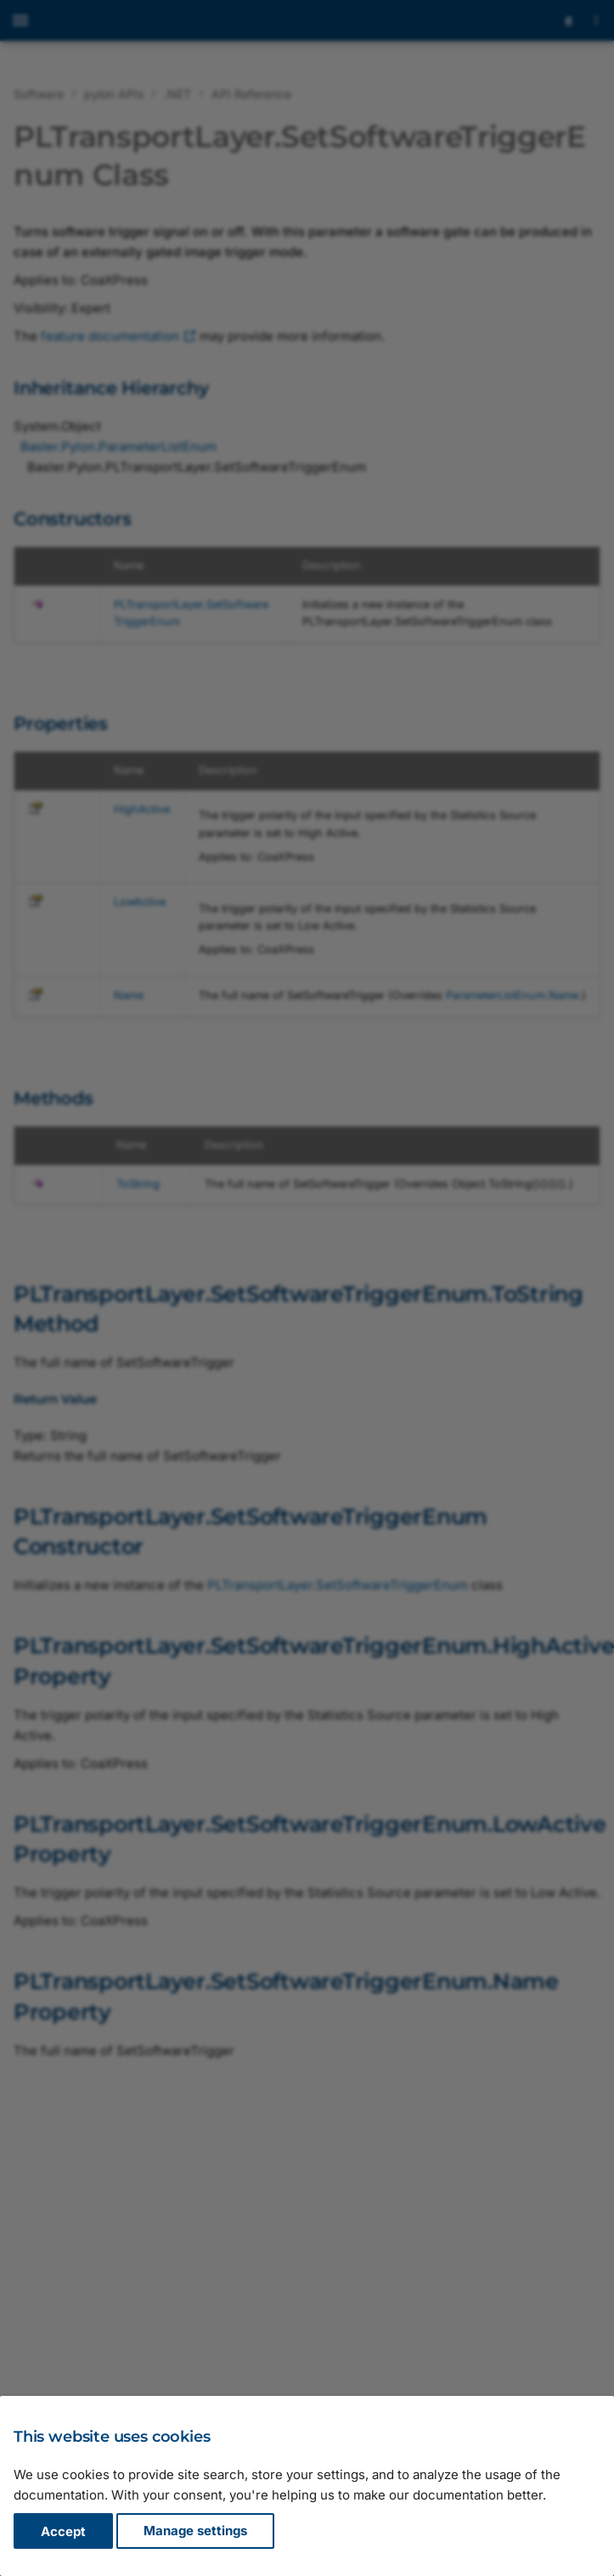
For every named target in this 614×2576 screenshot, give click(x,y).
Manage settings (195, 2531)
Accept (63, 2531)
